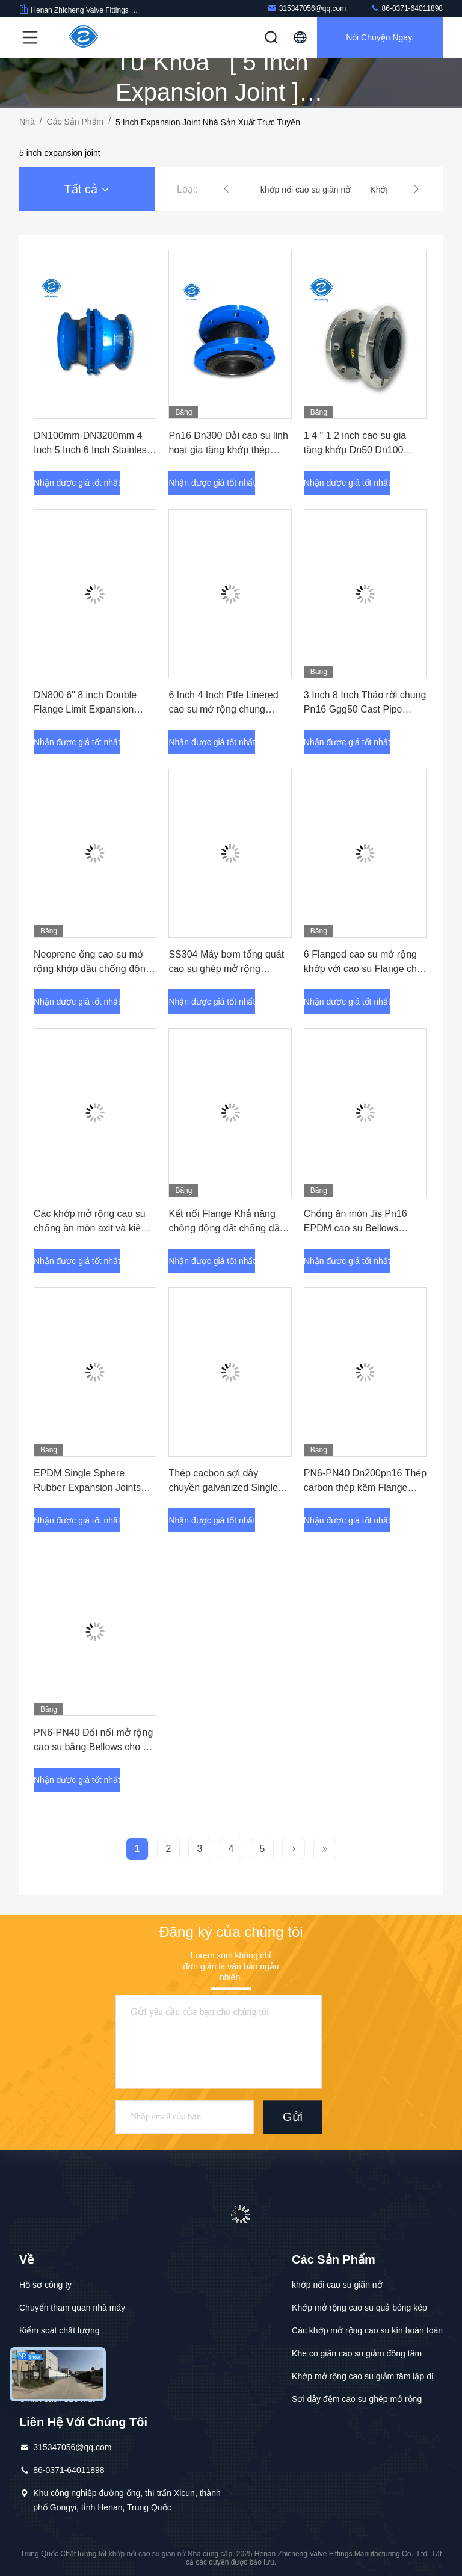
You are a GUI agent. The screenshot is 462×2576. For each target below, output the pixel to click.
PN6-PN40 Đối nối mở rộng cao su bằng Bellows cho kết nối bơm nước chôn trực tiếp (95, 1746)
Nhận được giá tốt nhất (77, 483)
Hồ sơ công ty (45, 2285)
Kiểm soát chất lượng (59, 2330)
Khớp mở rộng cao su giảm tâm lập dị (363, 2376)
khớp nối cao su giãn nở (337, 2285)
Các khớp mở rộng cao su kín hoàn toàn (367, 2330)
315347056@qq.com (306, 8)
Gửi (293, 2116)
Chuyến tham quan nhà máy (72, 2307)
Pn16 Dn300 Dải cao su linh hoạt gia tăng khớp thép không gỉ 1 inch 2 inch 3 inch (229, 449)
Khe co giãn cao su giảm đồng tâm (357, 2353)
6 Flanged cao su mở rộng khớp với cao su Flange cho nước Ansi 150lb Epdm (363, 968)
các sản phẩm (75, 121)
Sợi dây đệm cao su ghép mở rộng (357, 2399)
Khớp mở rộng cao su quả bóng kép (359, 2307)
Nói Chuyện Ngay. (380, 37)
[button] (226, 189)
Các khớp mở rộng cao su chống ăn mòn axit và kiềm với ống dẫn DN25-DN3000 (92, 1228)
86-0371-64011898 (406, 8)
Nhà (27, 121)
